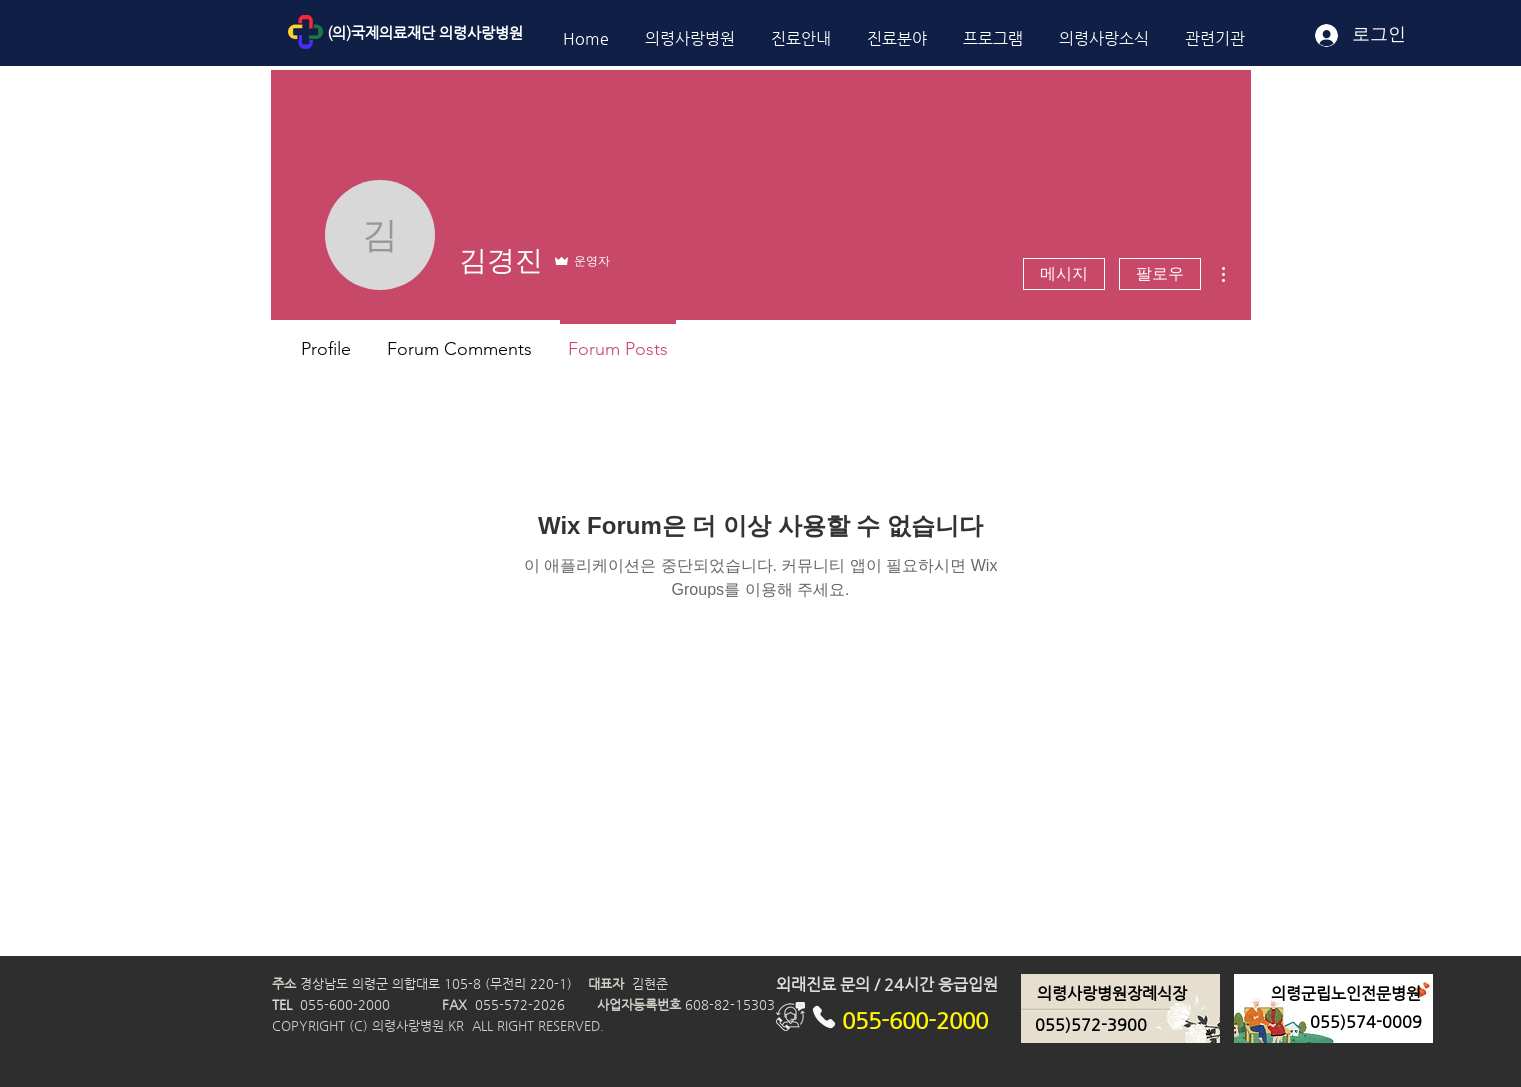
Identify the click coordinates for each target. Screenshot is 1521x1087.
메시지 (1064, 273)
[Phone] (824, 1016)
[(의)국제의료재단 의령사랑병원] (470, 32)
